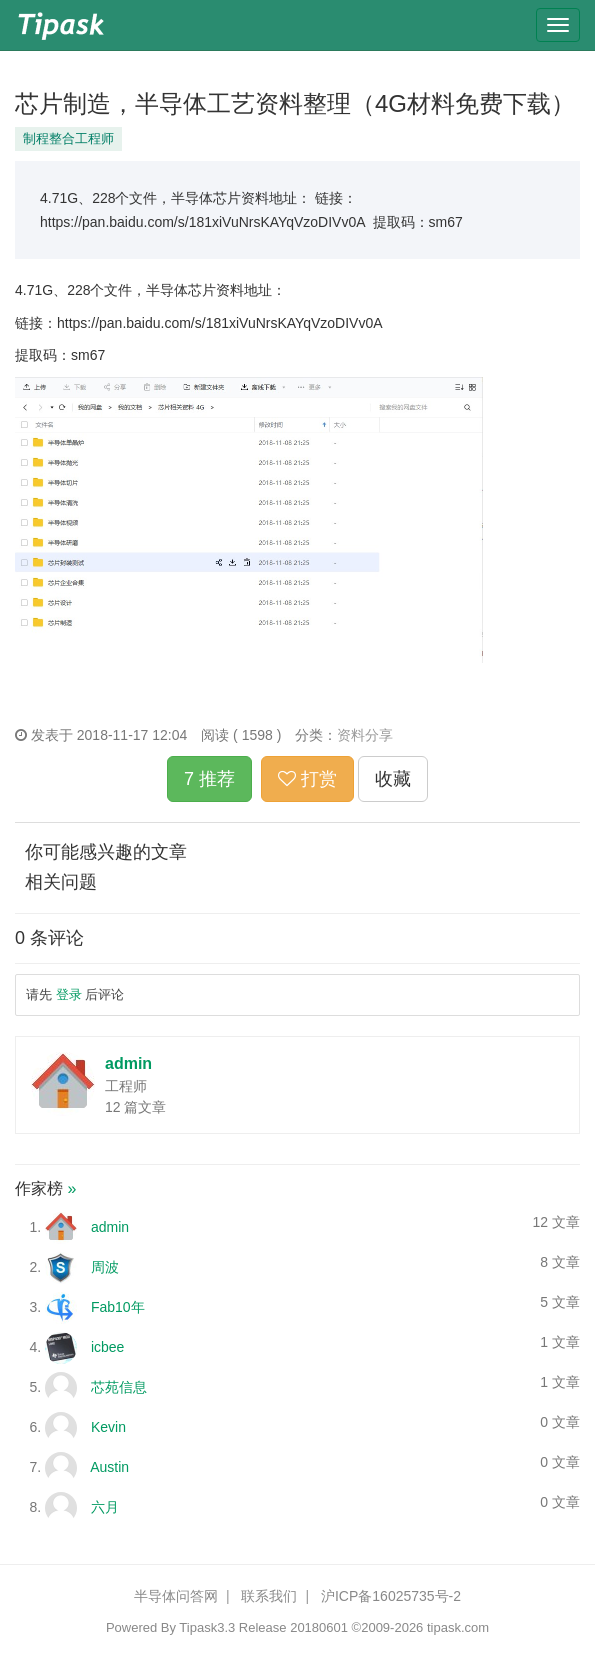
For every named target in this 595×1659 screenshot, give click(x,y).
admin (128, 1063)
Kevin (108, 1427)
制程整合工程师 (68, 138)
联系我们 (269, 1596)
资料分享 (365, 735)
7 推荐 (209, 779)
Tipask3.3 (207, 1627)
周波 (105, 1267)
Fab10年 (118, 1307)
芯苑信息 (119, 1387)
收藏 (393, 779)
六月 (105, 1507)
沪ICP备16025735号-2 (391, 1596)
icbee (107, 1347)
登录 (69, 994)
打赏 (307, 779)
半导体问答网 (176, 1596)
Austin (109, 1467)
